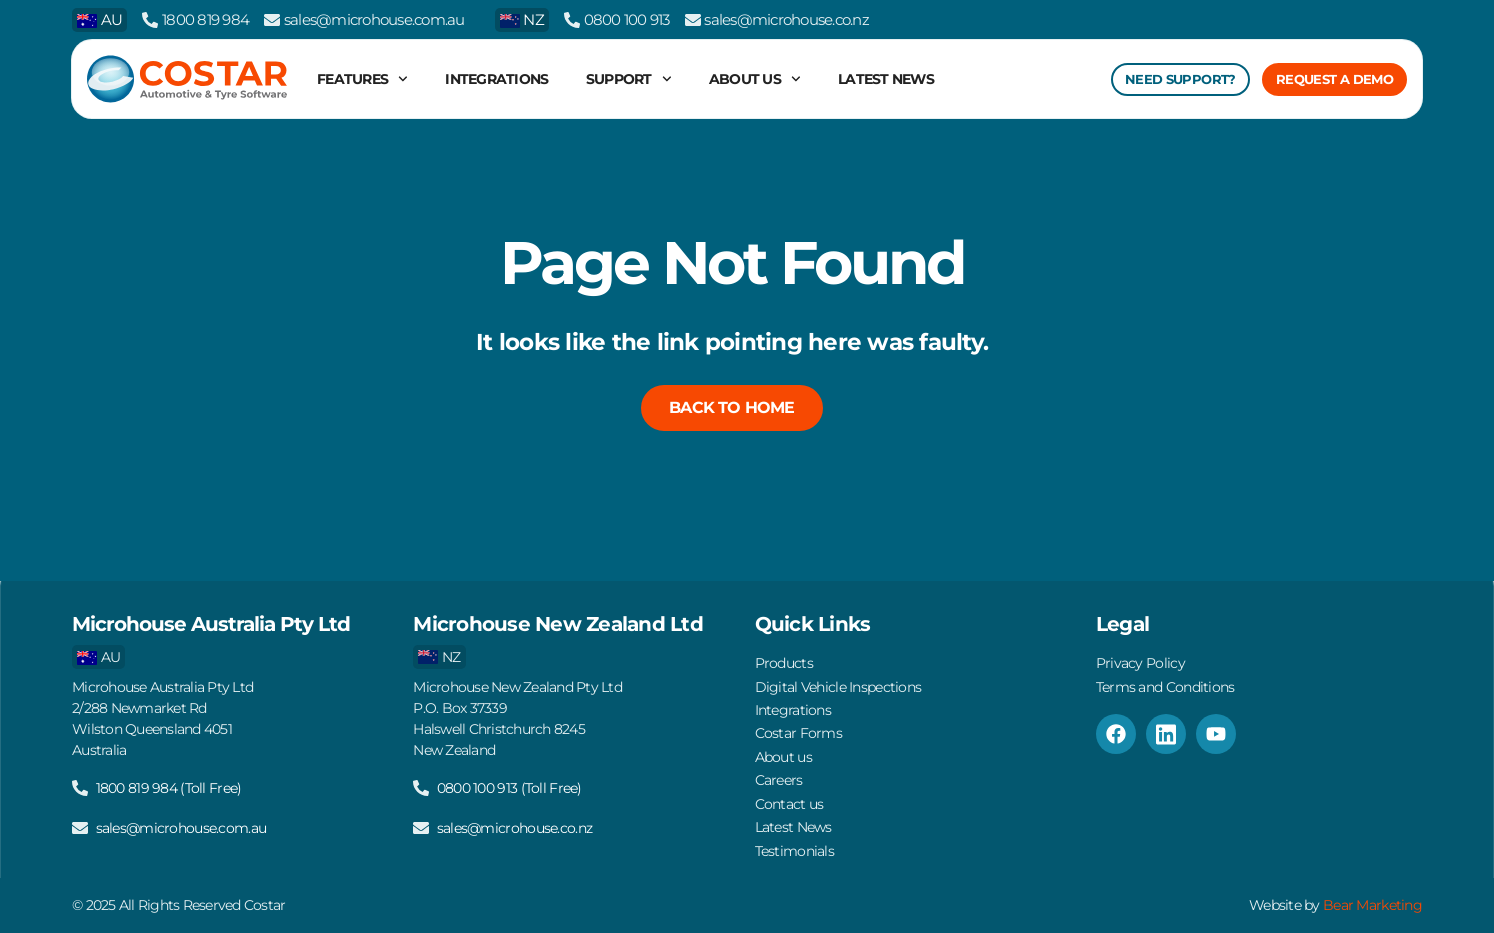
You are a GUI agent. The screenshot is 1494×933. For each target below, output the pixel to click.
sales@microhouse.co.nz (786, 19)
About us (755, 79)
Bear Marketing (1373, 906)
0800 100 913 (627, 19)
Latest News (886, 79)
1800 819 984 (205, 19)
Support (629, 79)
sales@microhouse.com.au (374, 19)
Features (362, 79)
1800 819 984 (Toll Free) (168, 777)
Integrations (496, 79)
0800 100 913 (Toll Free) (509, 777)
